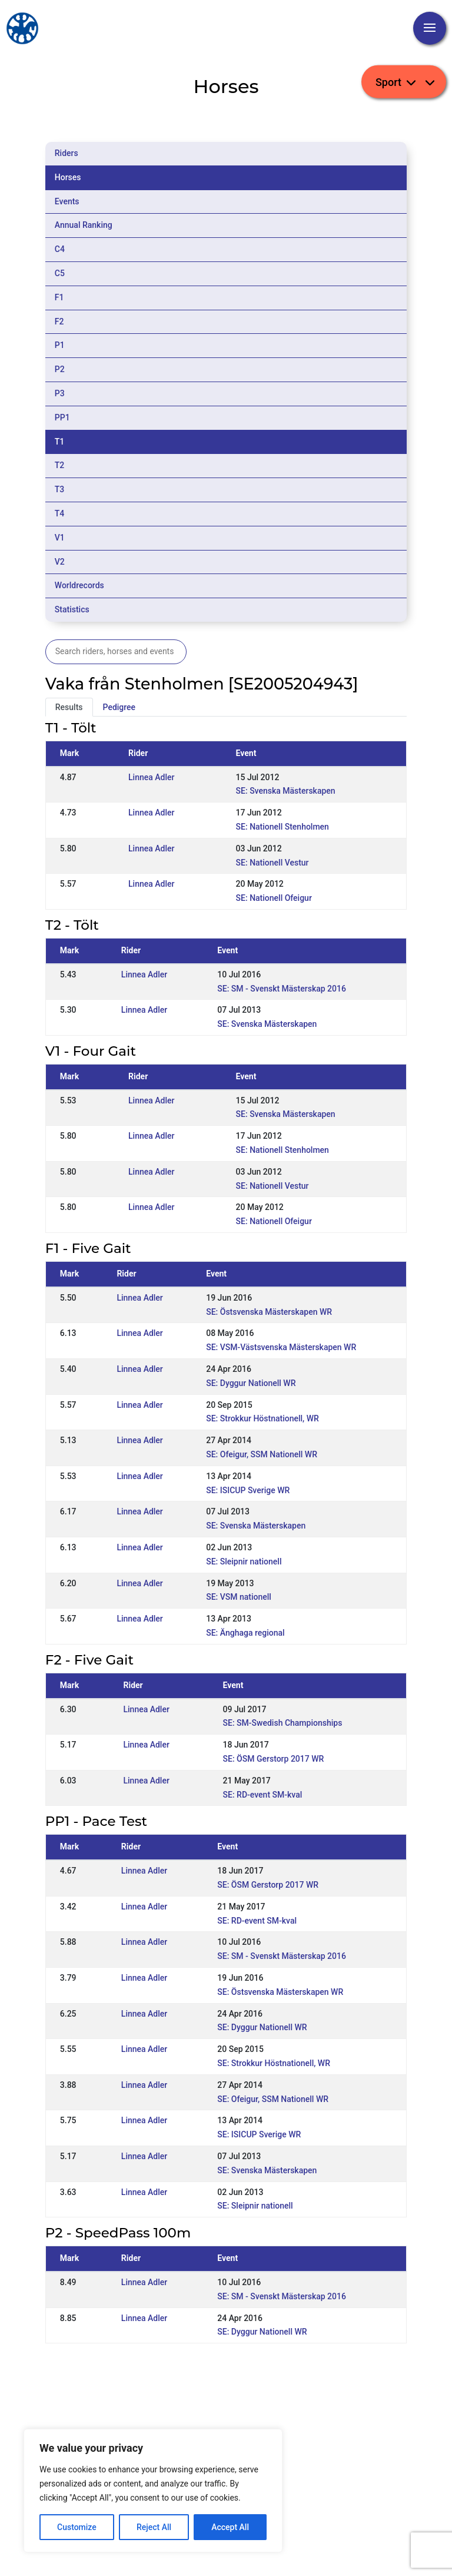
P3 (60, 393)
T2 (60, 465)
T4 (60, 513)
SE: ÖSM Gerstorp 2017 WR (273, 1758)
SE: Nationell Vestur (272, 862)
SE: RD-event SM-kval (263, 1794)
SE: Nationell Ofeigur (274, 898)
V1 (60, 537)
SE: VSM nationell (238, 1597)
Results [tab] (69, 707)
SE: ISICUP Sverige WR (248, 1490)
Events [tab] (67, 201)
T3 (60, 489)
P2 (60, 369)
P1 (60, 345)
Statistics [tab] (72, 609)
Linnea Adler (151, 777)
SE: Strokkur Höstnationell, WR (262, 1418)
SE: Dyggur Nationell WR (250, 1383)
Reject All (154, 2527)
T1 (60, 441)
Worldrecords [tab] (79, 585)
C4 (60, 249)
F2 (59, 321)
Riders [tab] (66, 153)
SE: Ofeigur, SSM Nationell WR (261, 1454)
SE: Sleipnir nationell (243, 1561)
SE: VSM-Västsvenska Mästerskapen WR (281, 1347)
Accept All (230, 2527)
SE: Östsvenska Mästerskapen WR (269, 1312)
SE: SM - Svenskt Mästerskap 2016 (281, 988)
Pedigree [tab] (119, 707)
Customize (77, 2527)
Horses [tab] (68, 177)
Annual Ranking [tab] (83, 225)
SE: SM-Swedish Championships (283, 1723)
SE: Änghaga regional (245, 1632)
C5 (60, 273)
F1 (59, 297)
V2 (60, 561)
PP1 (62, 417)
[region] (153, 2490)
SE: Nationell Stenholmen (282, 826)
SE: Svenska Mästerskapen (285, 790)
